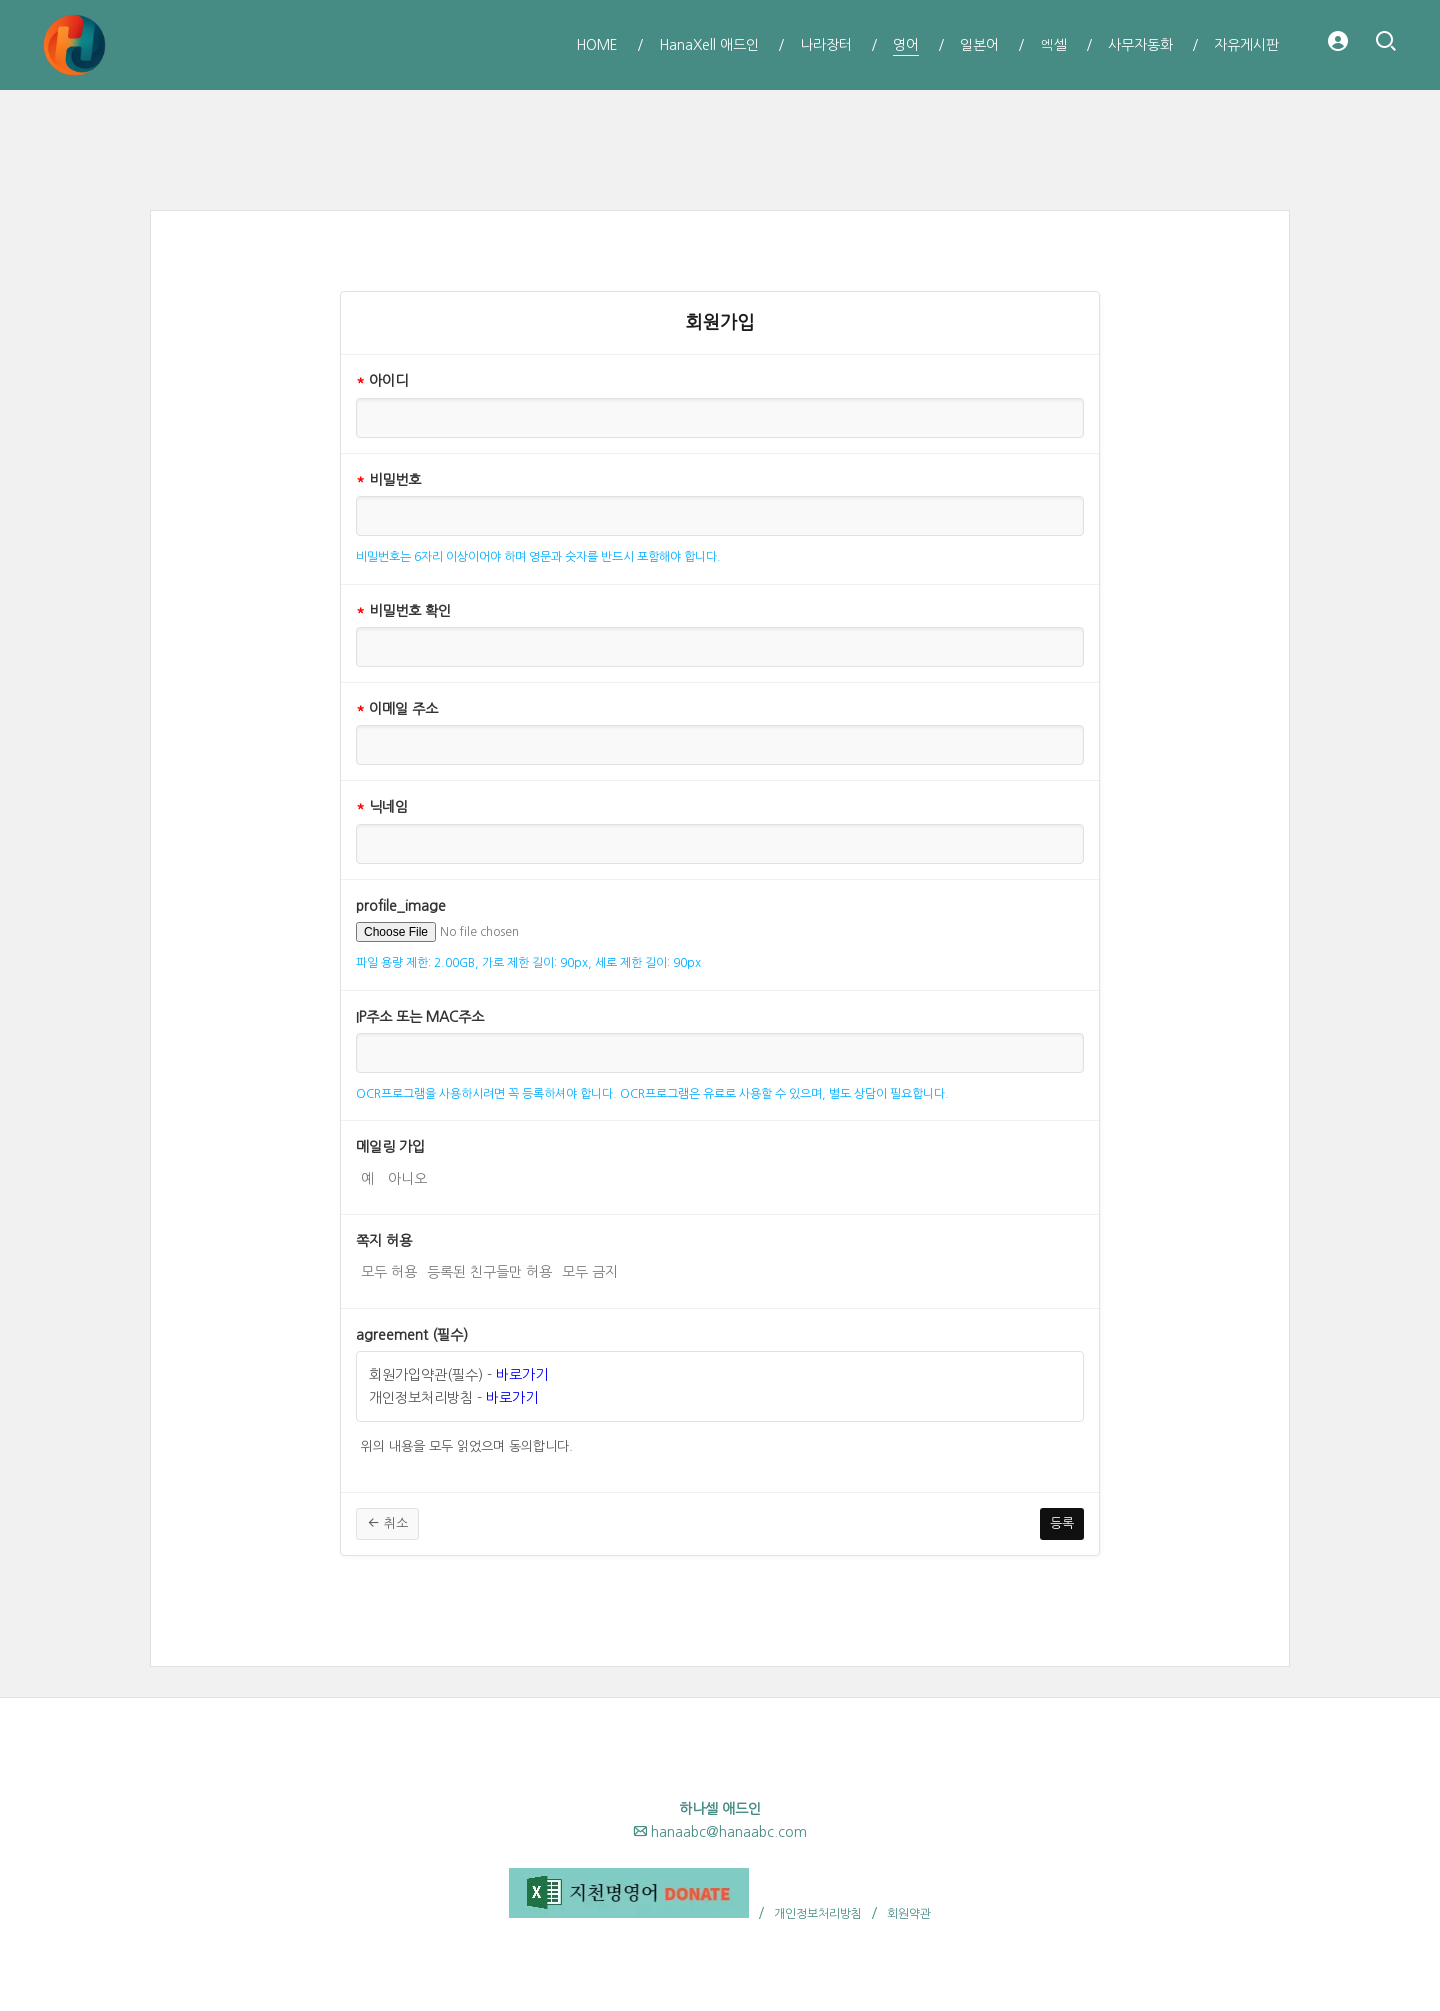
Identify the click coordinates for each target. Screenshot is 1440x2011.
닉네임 (382, 807)
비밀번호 (388, 480)
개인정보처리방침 (818, 1914)
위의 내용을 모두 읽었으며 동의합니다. (467, 1444)
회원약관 (909, 1914)
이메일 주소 (397, 709)
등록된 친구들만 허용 (489, 1270)
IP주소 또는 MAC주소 (420, 1017)
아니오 (407, 1177)
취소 (387, 1523)
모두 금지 (590, 1270)
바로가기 (522, 1375)
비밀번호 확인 (403, 611)
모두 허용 (389, 1270)
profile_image (401, 906)
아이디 (382, 381)
